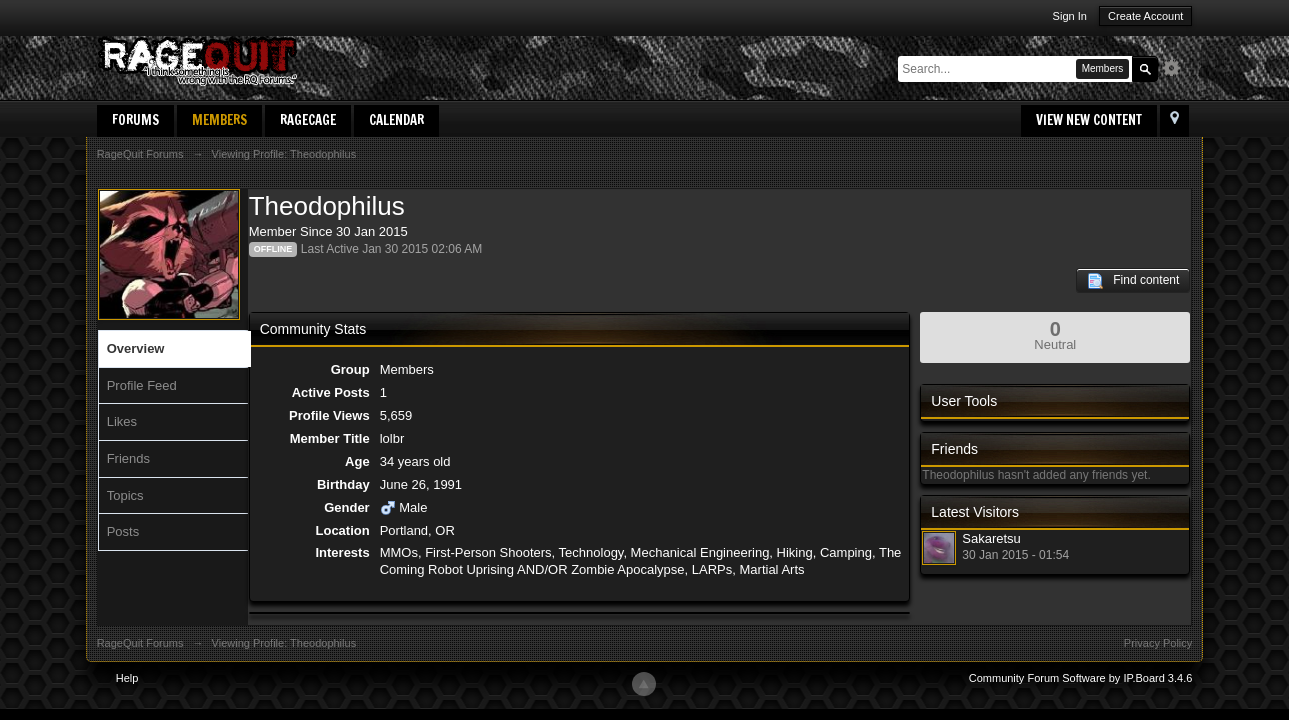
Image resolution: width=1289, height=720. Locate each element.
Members (219, 120)
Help (127, 678)
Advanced (1177, 68)
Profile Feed (142, 385)
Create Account (1145, 16)
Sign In (1070, 16)
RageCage (308, 120)
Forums (135, 120)
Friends (128, 458)
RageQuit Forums (140, 643)
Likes (122, 421)
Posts (123, 531)
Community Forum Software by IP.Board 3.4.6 (1081, 678)
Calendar (396, 120)
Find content (1133, 281)
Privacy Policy (1158, 643)
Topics (125, 495)
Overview (136, 348)
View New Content (1089, 120)
